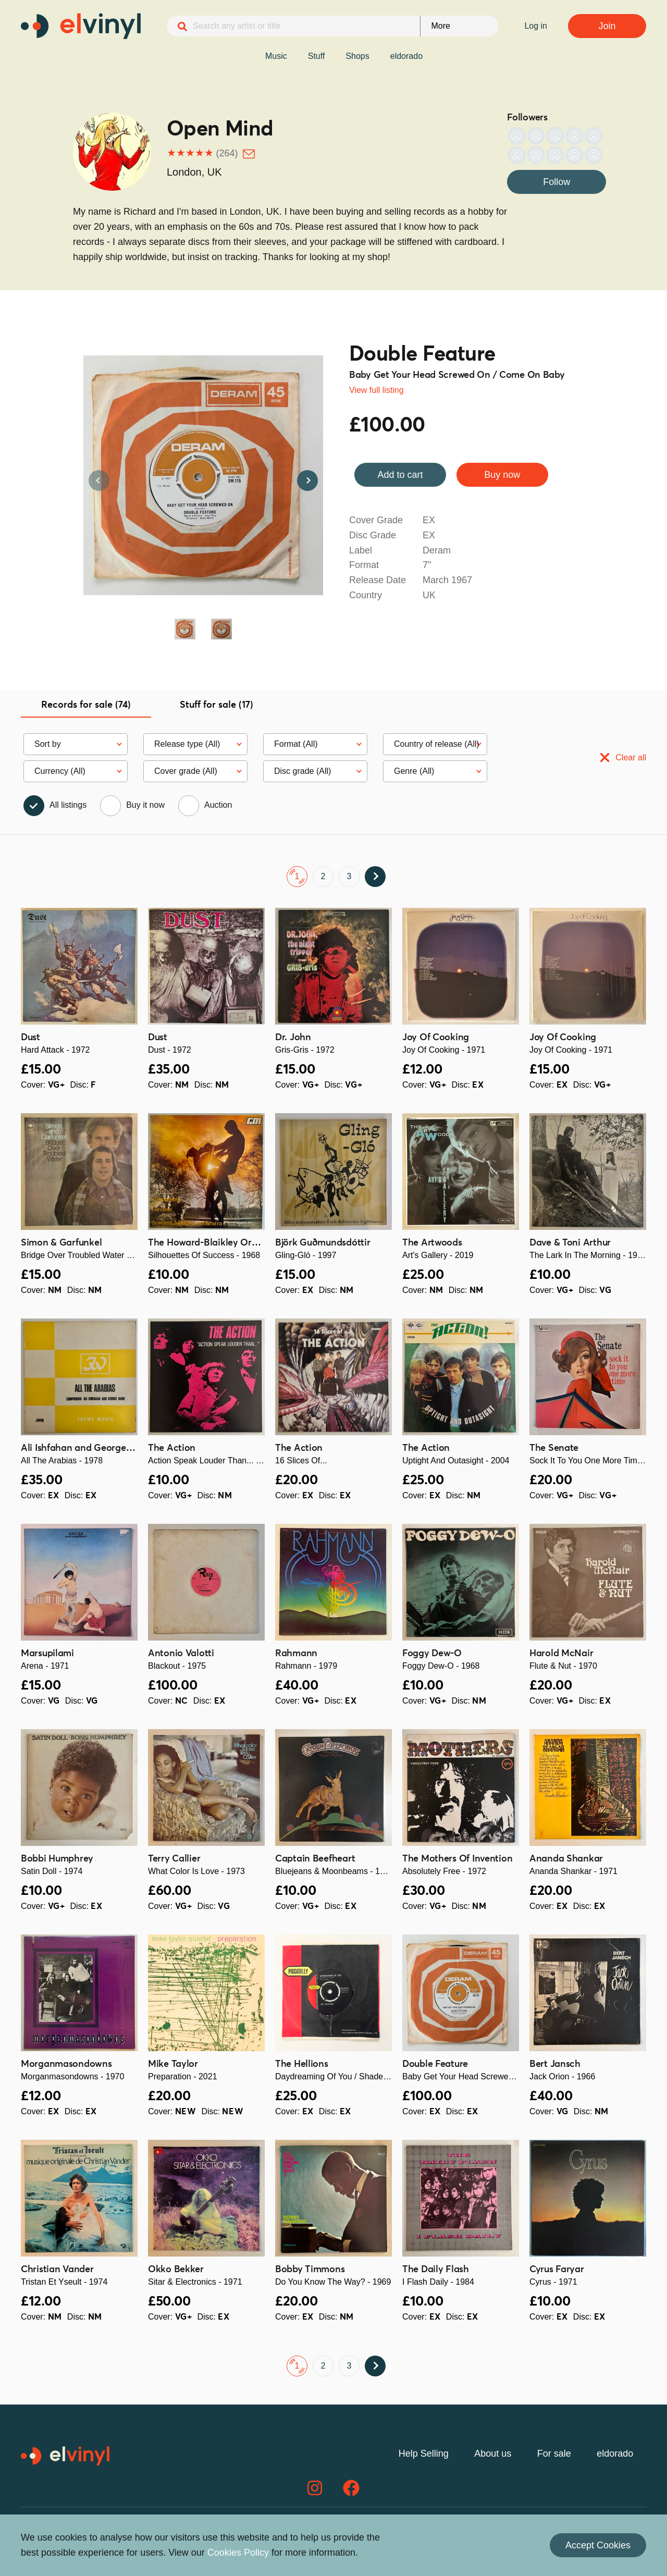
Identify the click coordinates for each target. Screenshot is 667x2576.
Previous (99, 480)
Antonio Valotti (181, 1653)
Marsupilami (47, 1653)
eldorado (406, 56)
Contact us (561, 2540)
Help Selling (424, 2453)
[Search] (182, 27)
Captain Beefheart (315, 1859)
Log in (535, 25)
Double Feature (422, 354)
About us (492, 2453)
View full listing (376, 390)
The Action (171, 1448)
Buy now (502, 475)
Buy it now (145, 804)
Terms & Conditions (428, 2540)
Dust (30, 1037)
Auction (218, 804)
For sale (554, 2453)
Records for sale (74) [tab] (86, 705)
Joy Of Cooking (435, 1037)
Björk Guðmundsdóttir (322, 1243)
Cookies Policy (502, 2540)
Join (606, 26)
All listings (68, 804)
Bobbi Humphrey (57, 1859)
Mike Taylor (173, 2064)
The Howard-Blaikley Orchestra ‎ (217, 1243)
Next (307, 480)
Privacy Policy (355, 2540)
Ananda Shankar (566, 1859)
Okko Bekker (176, 2269)
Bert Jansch (554, 2064)
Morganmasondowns (66, 2064)
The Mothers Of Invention (457, 1859)
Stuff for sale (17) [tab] (216, 705)
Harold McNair (561, 1653)
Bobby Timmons (309, 2269)
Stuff (316, 56)
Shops (357, 56)
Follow (556, 182)
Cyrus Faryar (556, 2269)
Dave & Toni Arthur (570, 1243)
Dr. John (293, 1037)
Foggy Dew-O (432, 1653)
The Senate (553, 1448)
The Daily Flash (435, 2269)
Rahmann (296, 1653)
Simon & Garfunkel (61, 1243)
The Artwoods (432, 1243)
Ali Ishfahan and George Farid (86, 1448)
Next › (375, 876)
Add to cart (400, 475)
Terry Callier (174, 1859)
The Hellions (301, 2064)
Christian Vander (57, 2269)
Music (276, 56)
